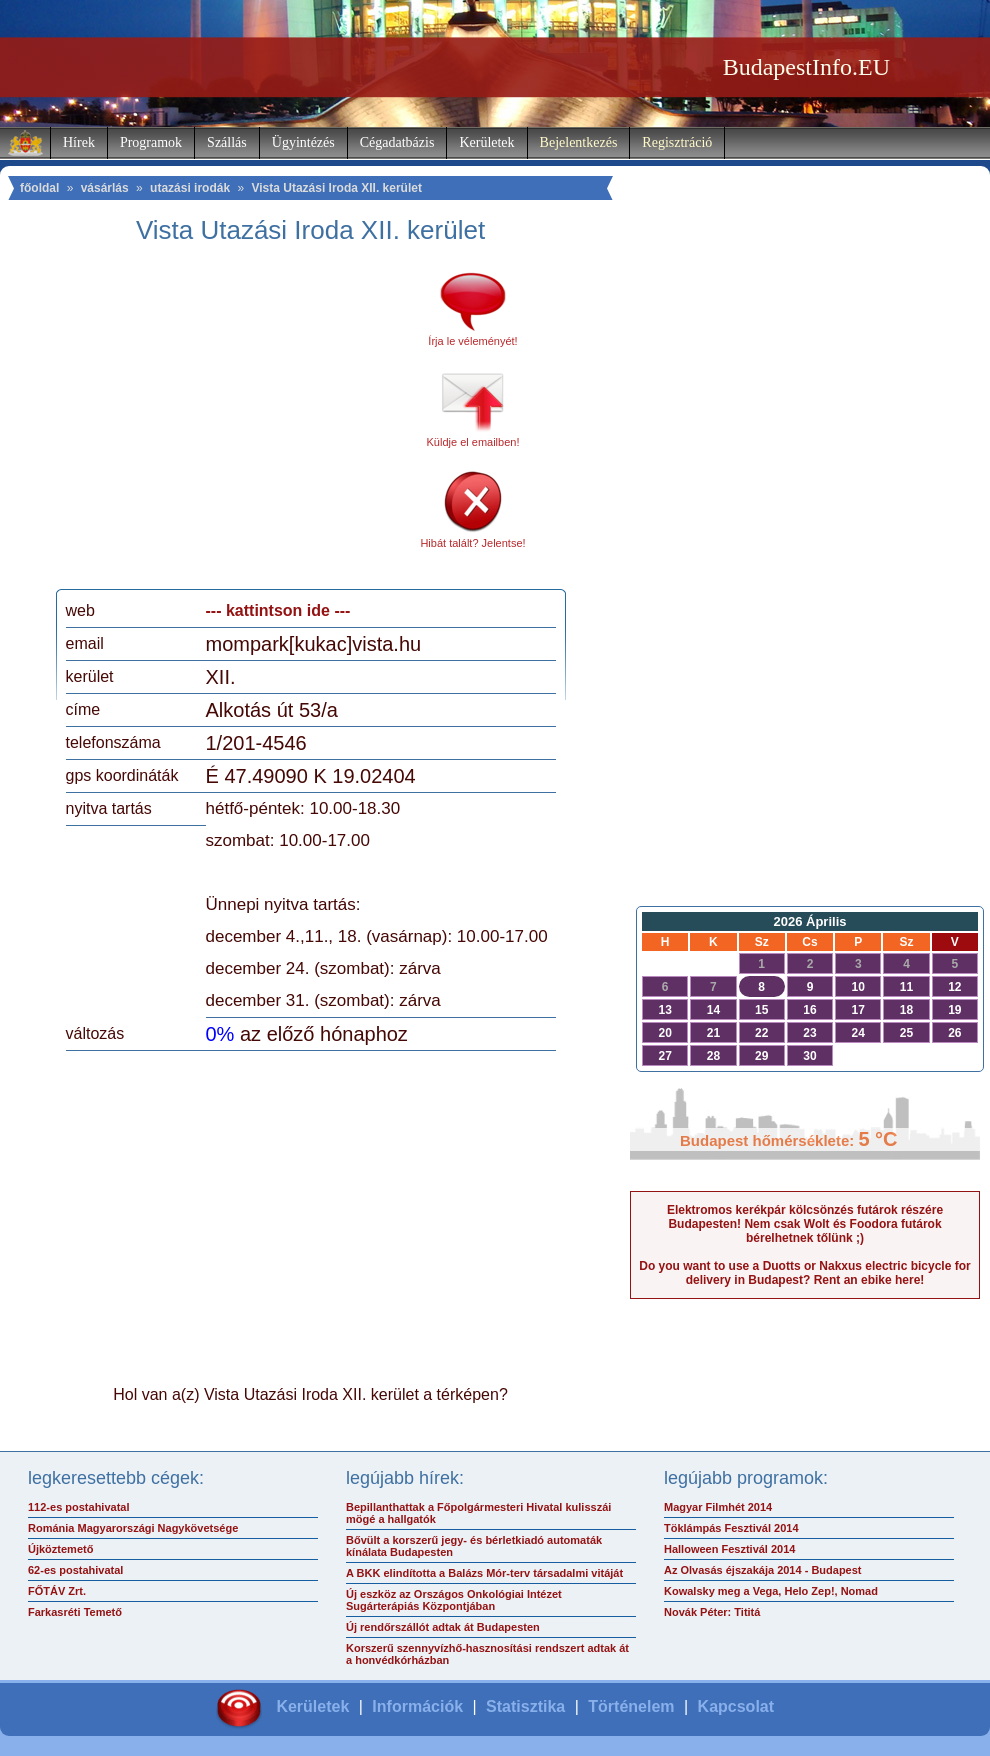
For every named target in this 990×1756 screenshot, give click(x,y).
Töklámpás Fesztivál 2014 (731, 1528)
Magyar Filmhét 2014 (718, 1507)
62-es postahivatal (75, 1570)
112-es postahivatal (79, 1507)
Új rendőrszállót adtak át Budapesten (443, 1627)
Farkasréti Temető (75, 1612)
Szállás (227, 142)
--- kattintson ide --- (278, 610)
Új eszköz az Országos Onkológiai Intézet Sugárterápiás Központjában (454, 1600)
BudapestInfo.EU (806, 67)
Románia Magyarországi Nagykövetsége (133, 1528)
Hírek (79, 142)
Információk (417, 1706)
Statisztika (525, 1706)
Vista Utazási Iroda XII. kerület (336, 188)
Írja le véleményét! (472, 341)
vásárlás (105, 188)
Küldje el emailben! (473, 442)
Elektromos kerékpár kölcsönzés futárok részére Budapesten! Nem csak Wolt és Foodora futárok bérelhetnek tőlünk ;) (805, 1224)
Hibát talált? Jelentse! (472, 543)
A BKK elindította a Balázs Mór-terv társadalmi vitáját (484, 1573)
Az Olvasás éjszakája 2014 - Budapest (763, 1570)
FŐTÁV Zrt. (57, 1591)
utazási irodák (190, 188)
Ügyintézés (303, 142)
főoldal (39, 188)
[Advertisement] (233, 424)
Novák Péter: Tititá (712, 1612)
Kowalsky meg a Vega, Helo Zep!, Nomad (771, 1591)
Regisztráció (677, 142)
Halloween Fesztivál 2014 (729, 1549)
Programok (151, 142)
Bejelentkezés (579, 142)
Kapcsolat (736, 1706)
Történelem (631, 1706)
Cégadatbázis (397, 142)
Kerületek (486, 142)
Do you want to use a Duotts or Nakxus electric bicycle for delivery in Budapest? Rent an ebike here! (804, 1273)
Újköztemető (60, 1549)
